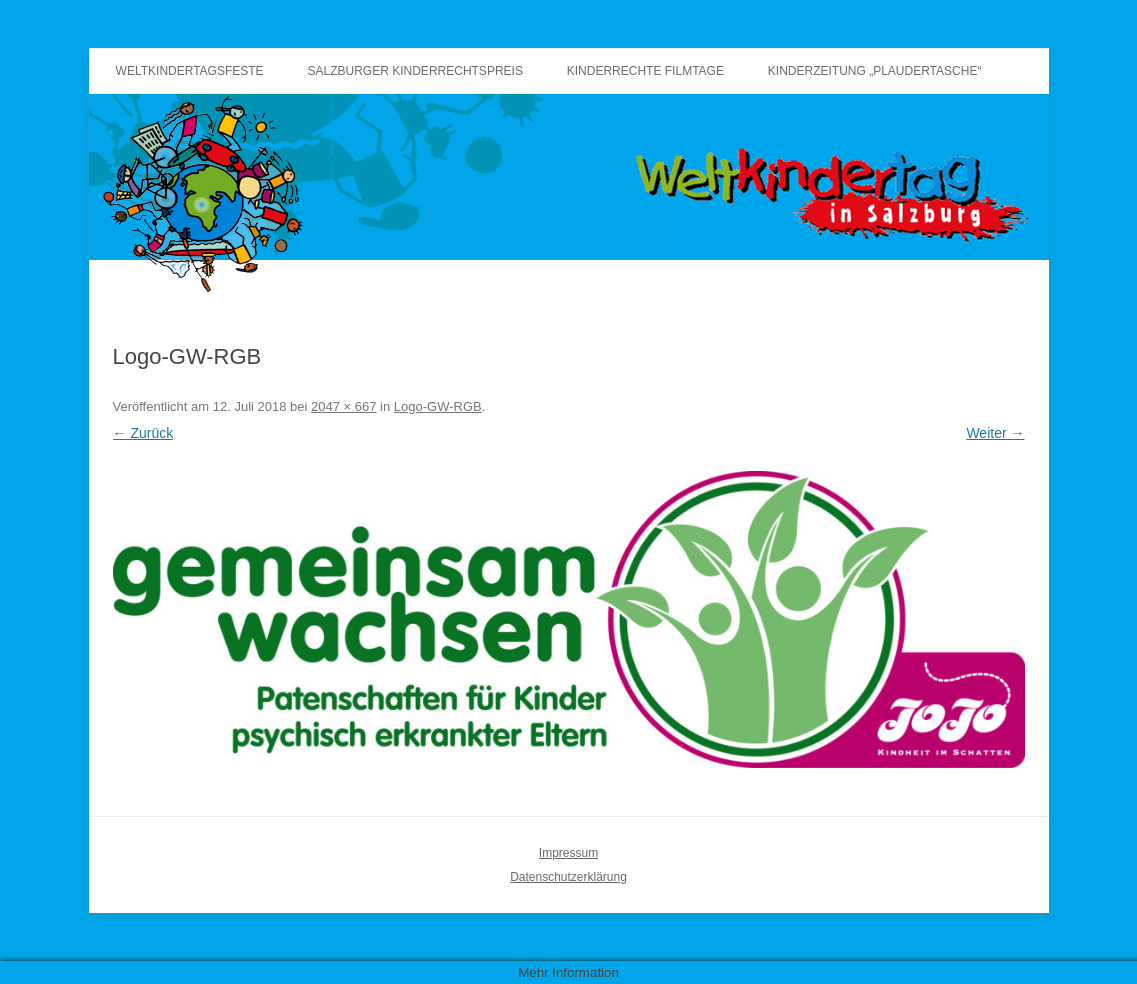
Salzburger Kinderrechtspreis (415, 71)
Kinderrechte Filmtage (645, 71)
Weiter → (995, 433)
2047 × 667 (343, 406)
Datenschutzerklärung (568, 877)
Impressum (568, 853)
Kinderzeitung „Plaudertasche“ (875, 71)
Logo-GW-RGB (438, 406)
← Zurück (143, 433)
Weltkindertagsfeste (190, 71)
